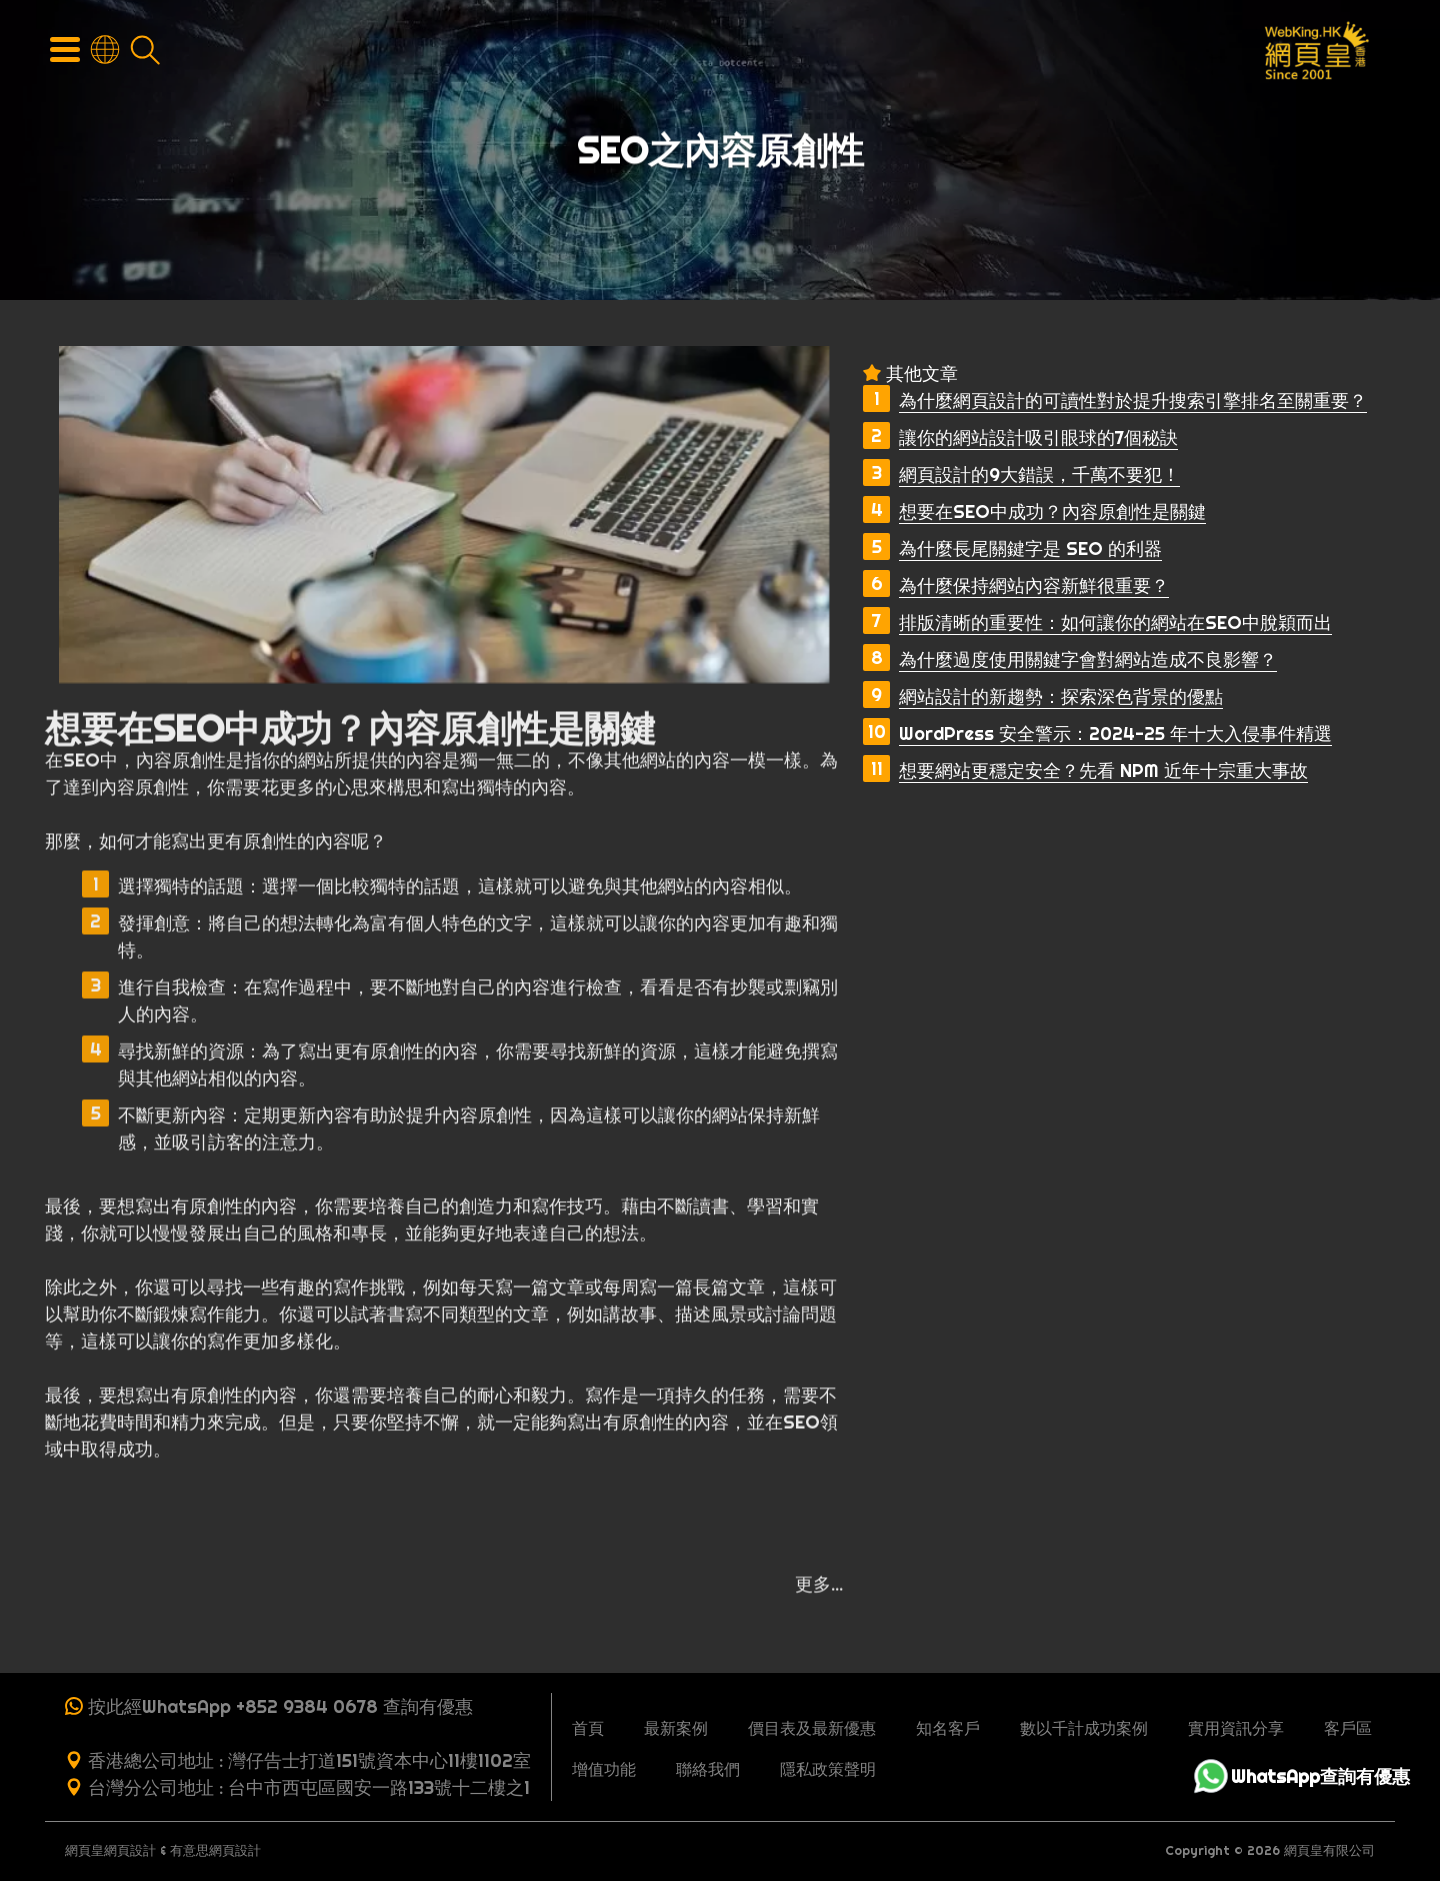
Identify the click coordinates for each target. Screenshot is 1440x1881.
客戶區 (1348, 1728)
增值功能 (604, 1769)
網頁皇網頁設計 (110, 1850)
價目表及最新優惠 (812, 1728)
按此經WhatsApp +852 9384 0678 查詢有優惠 (280, 1706)
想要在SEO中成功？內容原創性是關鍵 (1052, 511)
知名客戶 (948, 1728)
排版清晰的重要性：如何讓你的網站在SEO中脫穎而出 (1115, 622)
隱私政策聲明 (828, 1769)
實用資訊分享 (1236, 1728)
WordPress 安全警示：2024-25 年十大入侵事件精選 (1115, 733)
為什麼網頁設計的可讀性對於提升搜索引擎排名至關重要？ (1133, 400)
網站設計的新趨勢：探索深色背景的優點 (1061, 696)
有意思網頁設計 (215, 1850)
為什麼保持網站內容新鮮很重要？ (1034, 585)
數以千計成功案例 (1084, 1728)
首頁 (588, 1728)
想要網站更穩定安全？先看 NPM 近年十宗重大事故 (1103, 770)
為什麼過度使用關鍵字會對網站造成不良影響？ (1088, 659)
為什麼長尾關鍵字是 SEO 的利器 (1030, 548)
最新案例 (676, 1728)
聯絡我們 (708, 1769)
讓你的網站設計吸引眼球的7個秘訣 (1038, 437)
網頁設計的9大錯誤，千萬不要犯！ (1039, 474)
